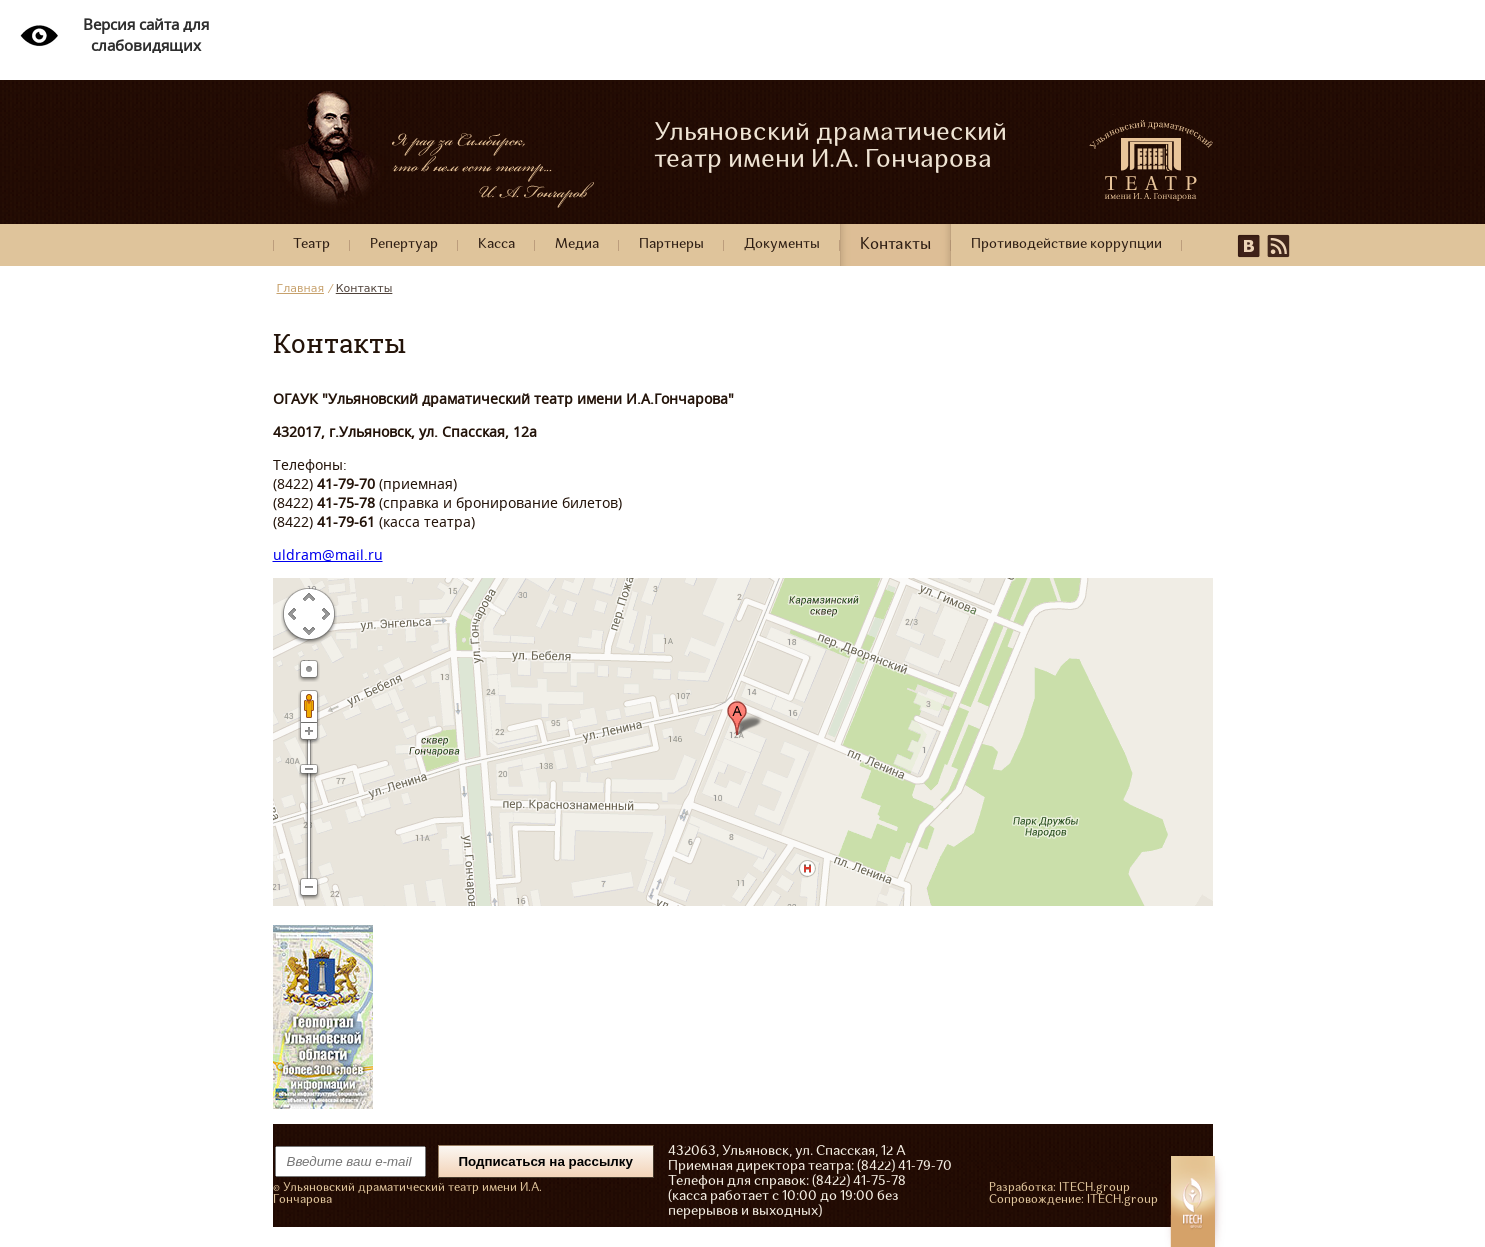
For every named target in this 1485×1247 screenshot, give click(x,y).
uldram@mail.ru (328, 554)
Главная (301, 288)
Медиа (577, 244)
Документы (782, 244)
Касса (496, 244)
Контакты (895, 245)
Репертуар (404, 244)
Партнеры (671, 244)
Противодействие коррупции (1066, 244)
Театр (311, 244)
